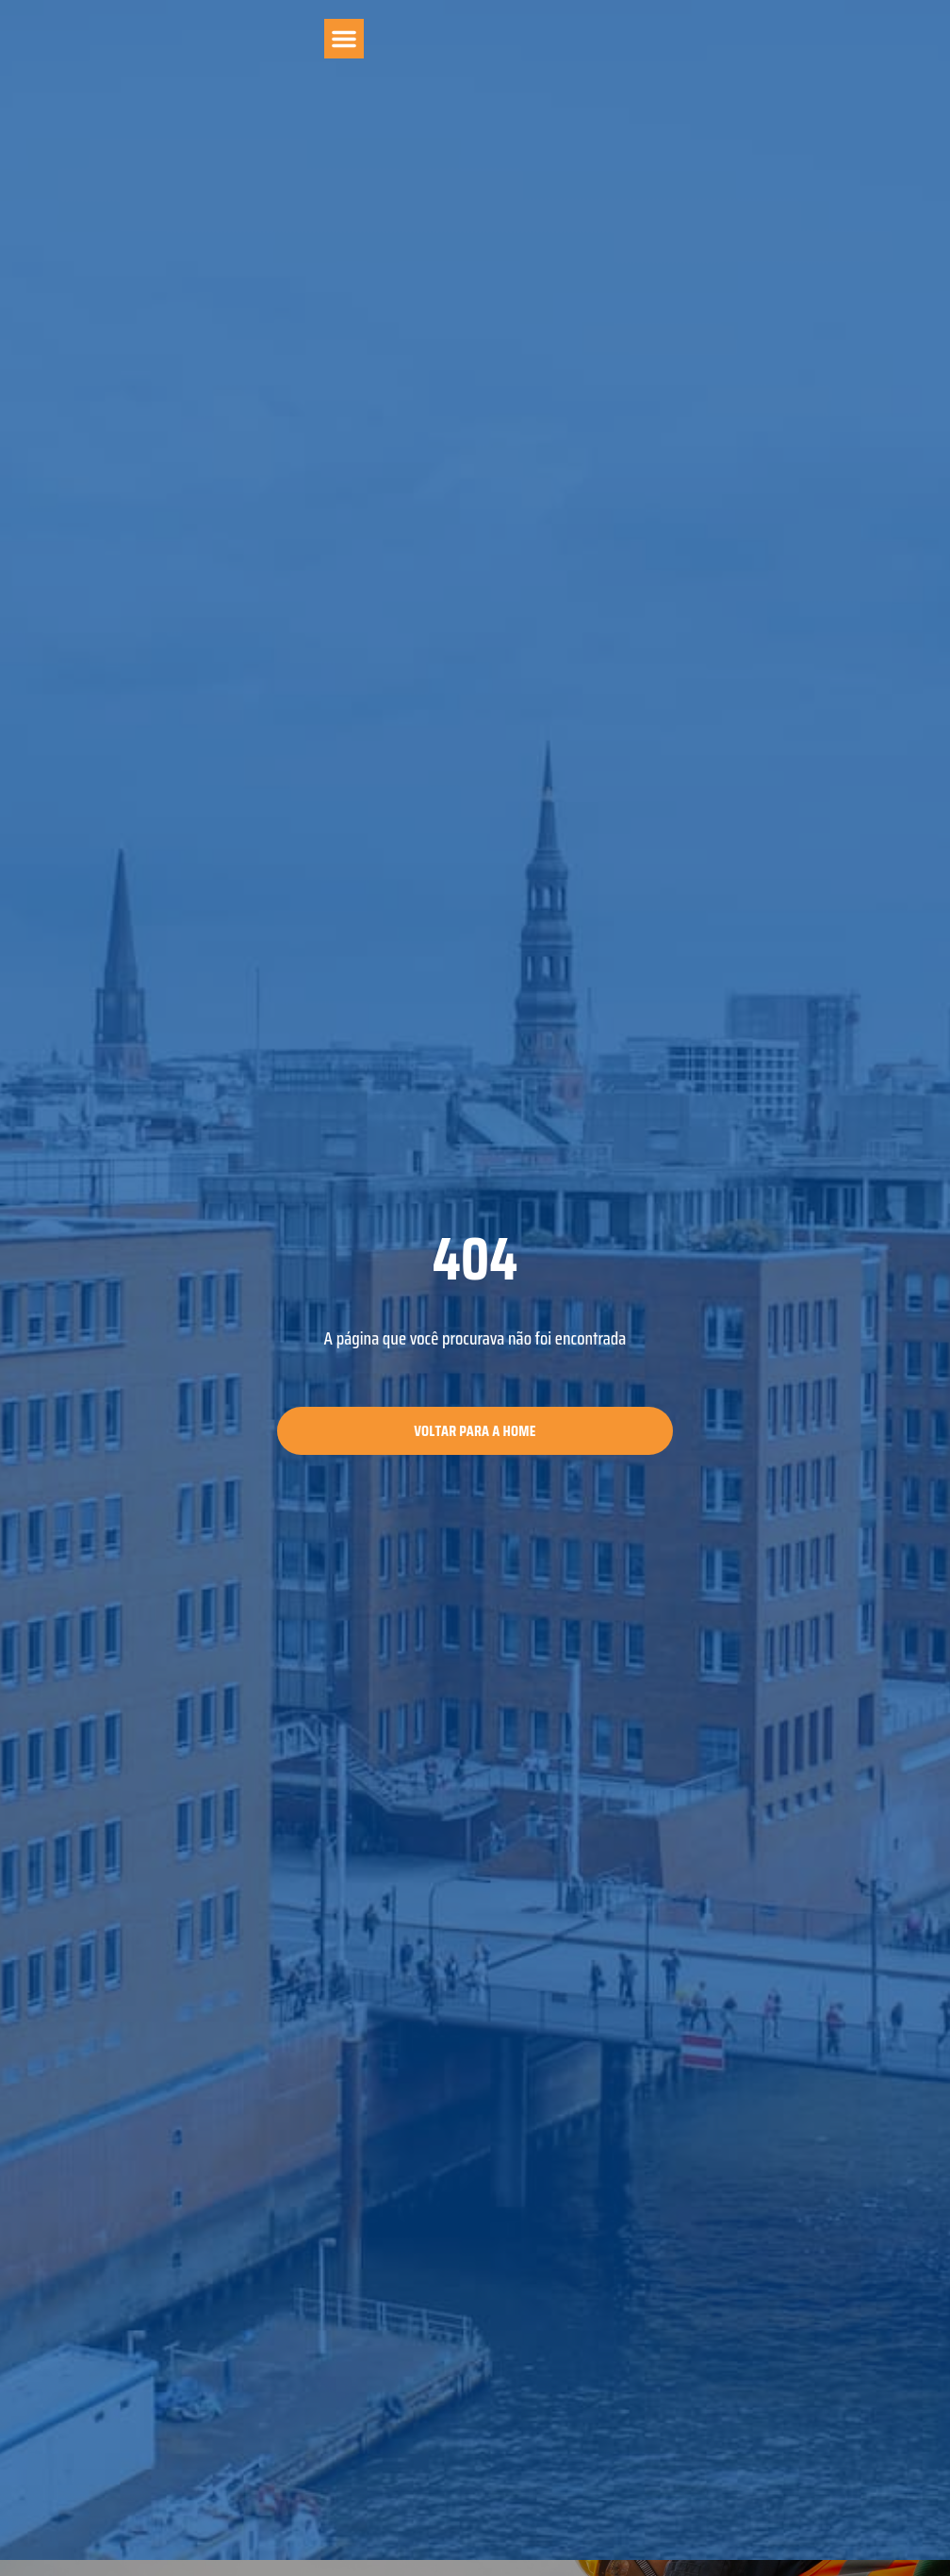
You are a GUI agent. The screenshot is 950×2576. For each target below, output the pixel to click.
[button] (344, 38)
